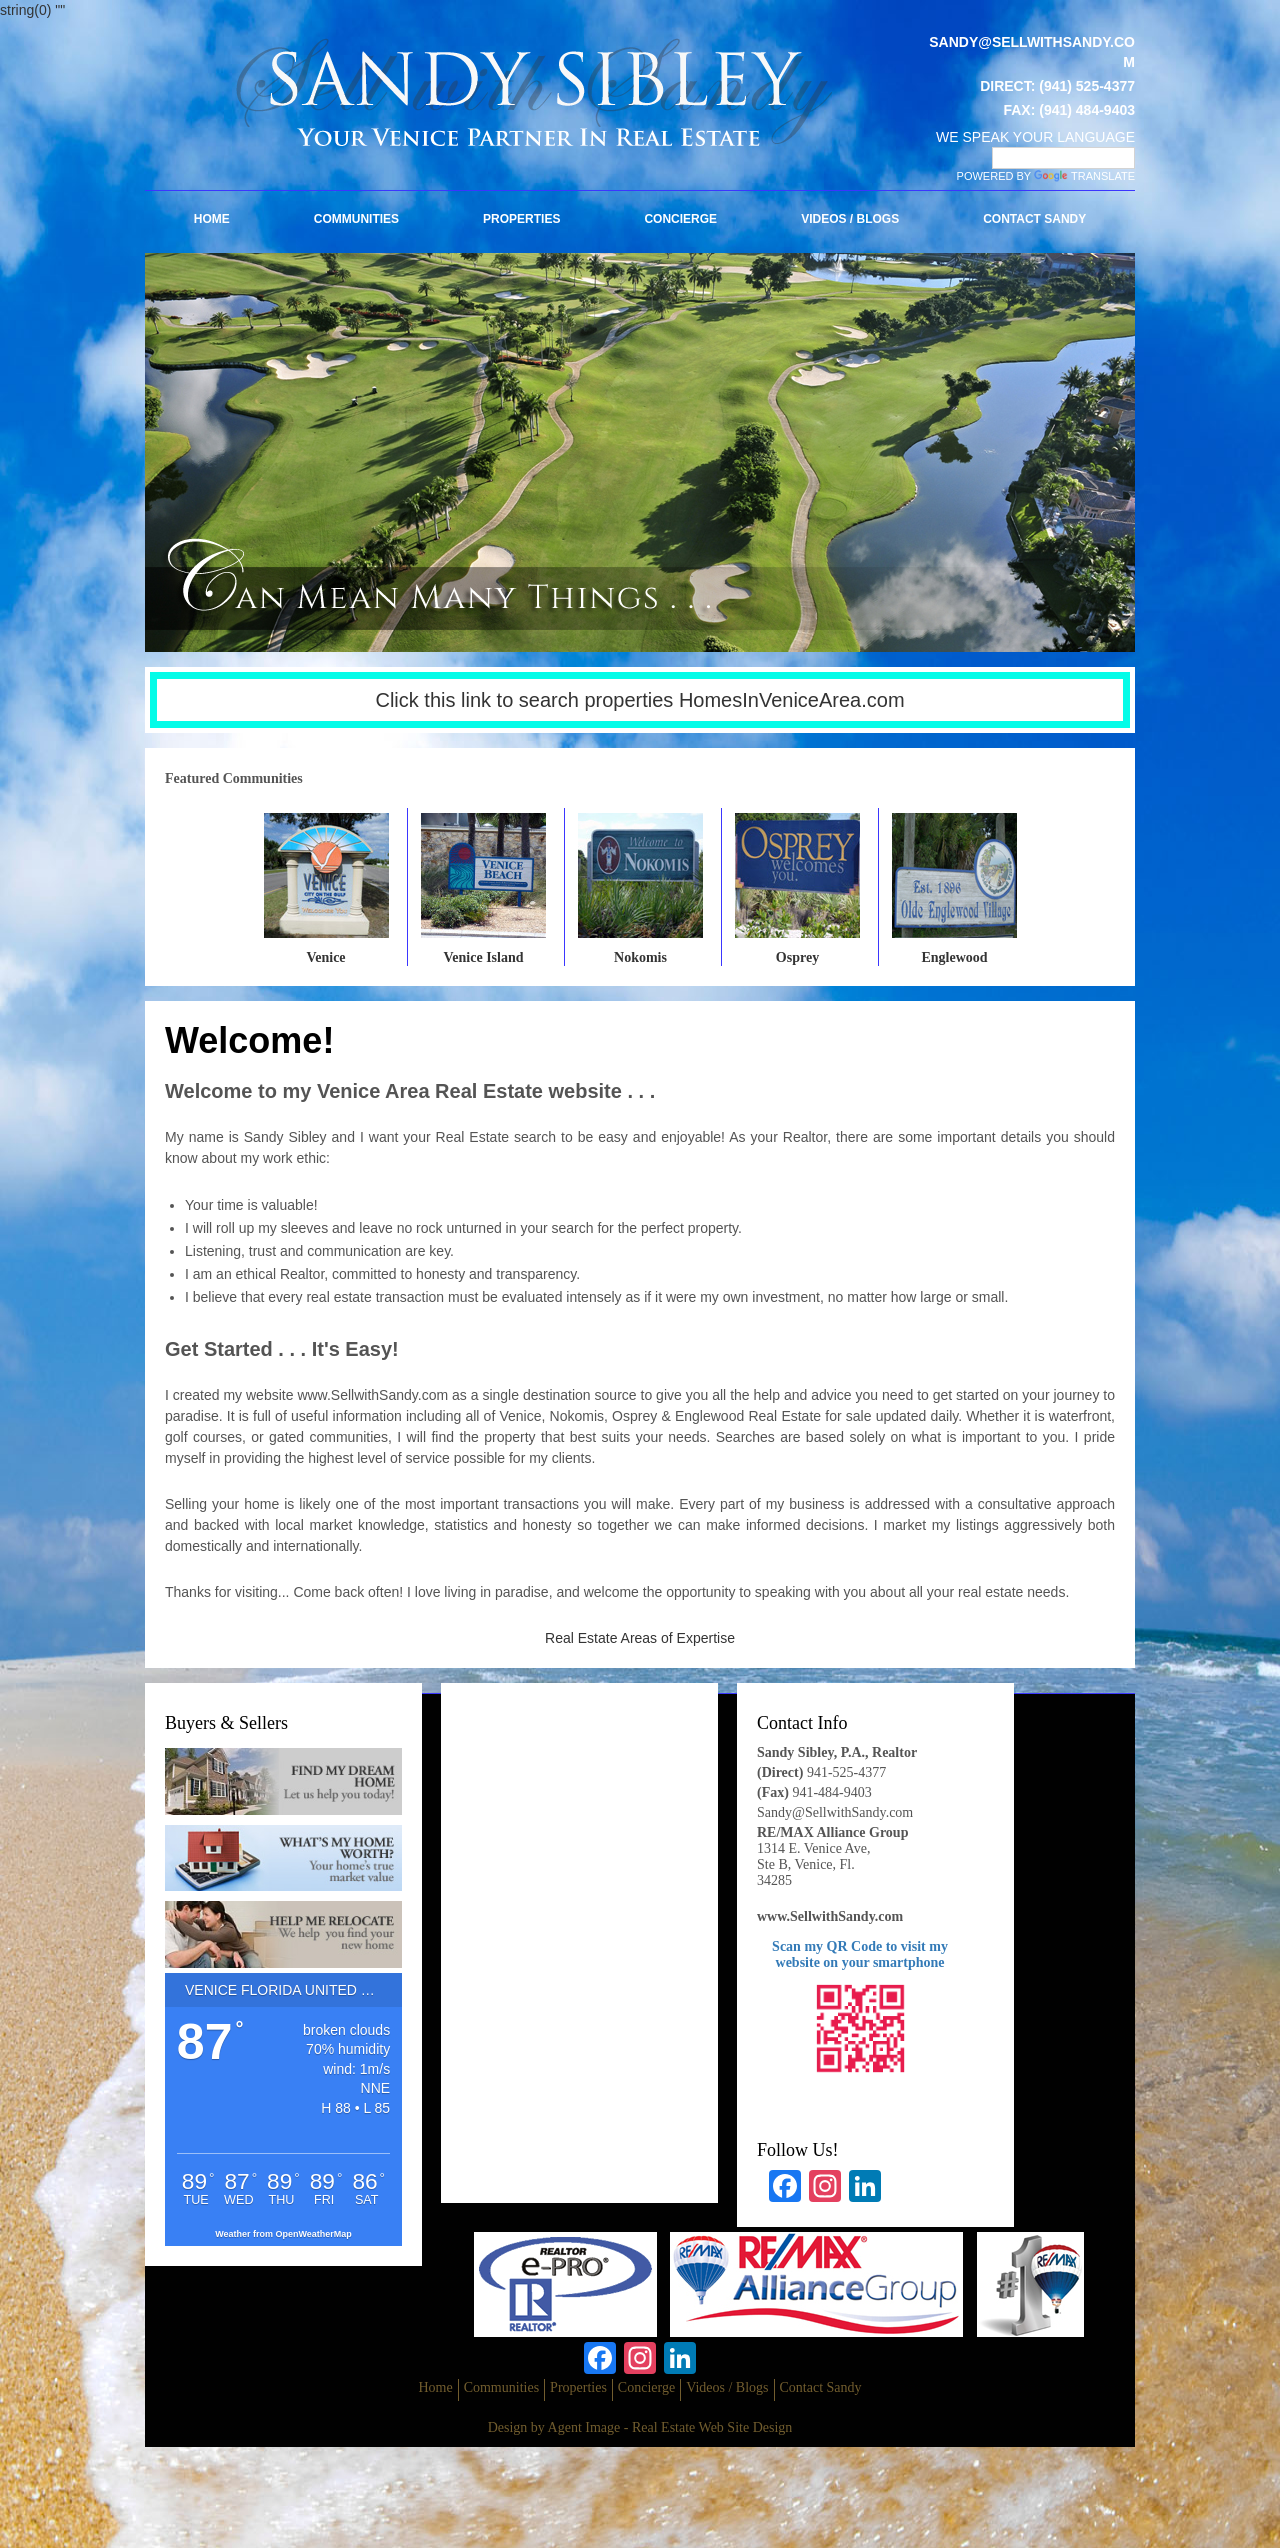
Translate (1084, 176)
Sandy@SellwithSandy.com (835, 1812)
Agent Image (584, 2427)
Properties (521, 219)
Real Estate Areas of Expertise (640, 1638)
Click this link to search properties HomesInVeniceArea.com (639, 700)
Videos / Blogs (850, 219)
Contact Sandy (1034, 219)
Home (212, 219)
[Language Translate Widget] (1063, 158)
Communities (356, 219)
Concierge (680, 219)
